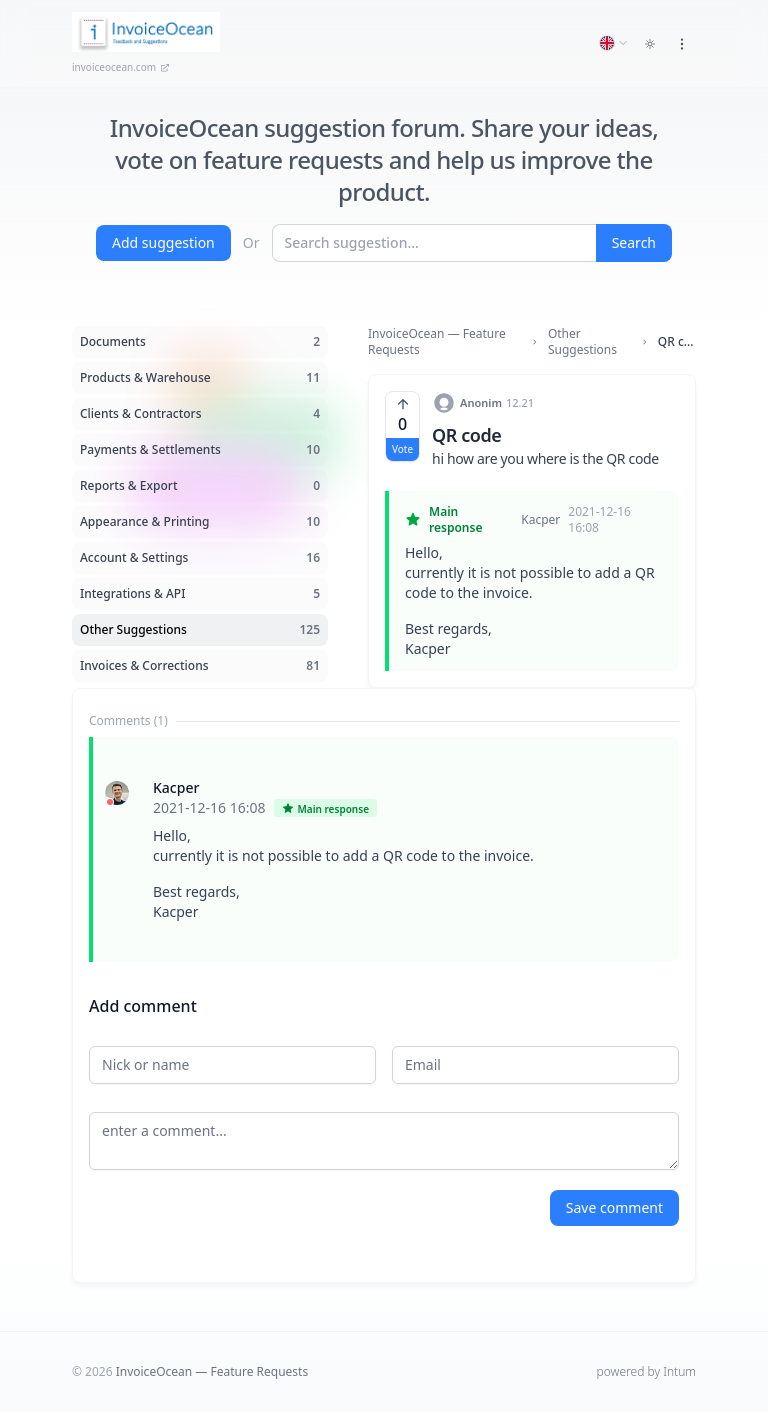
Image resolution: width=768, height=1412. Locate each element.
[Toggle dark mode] (650, 44)
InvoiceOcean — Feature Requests (437, 342)
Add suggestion (163, 242)
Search (634, 242)
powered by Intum (646, 1371)
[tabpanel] (384, 849)
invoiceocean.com (121, 67)
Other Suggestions (582, 342)
